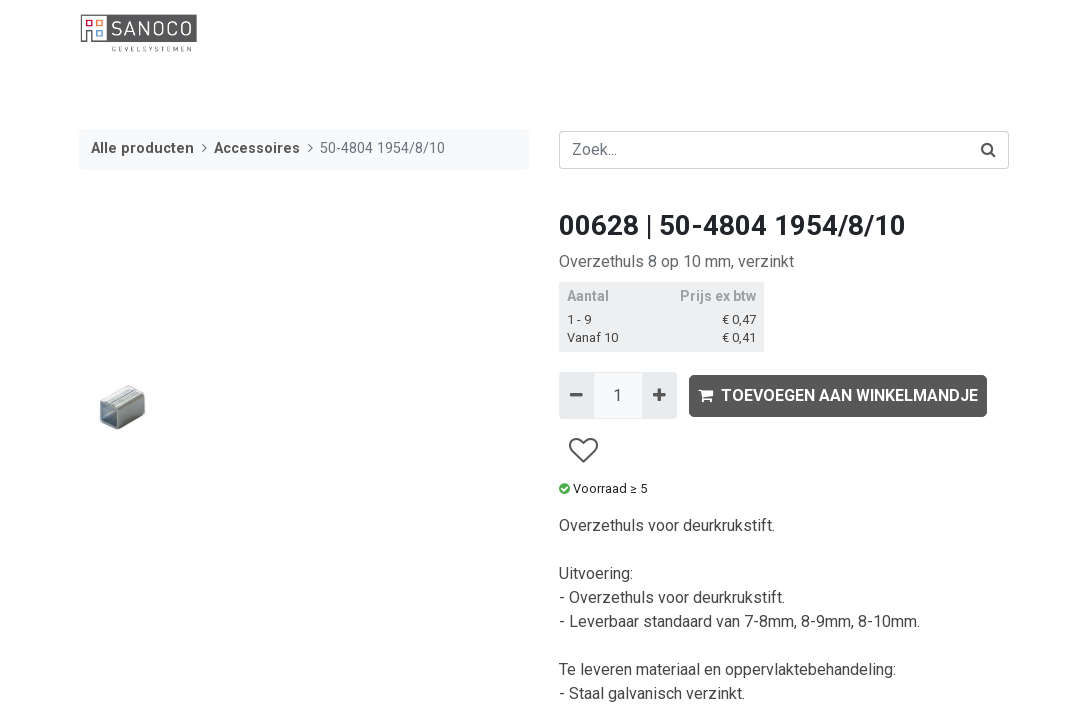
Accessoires (257, 148)
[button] (582, 450)
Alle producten (142, 148)
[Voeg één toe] (659, 395)
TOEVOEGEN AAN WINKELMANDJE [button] (838, 395)
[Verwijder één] (576, 395)
